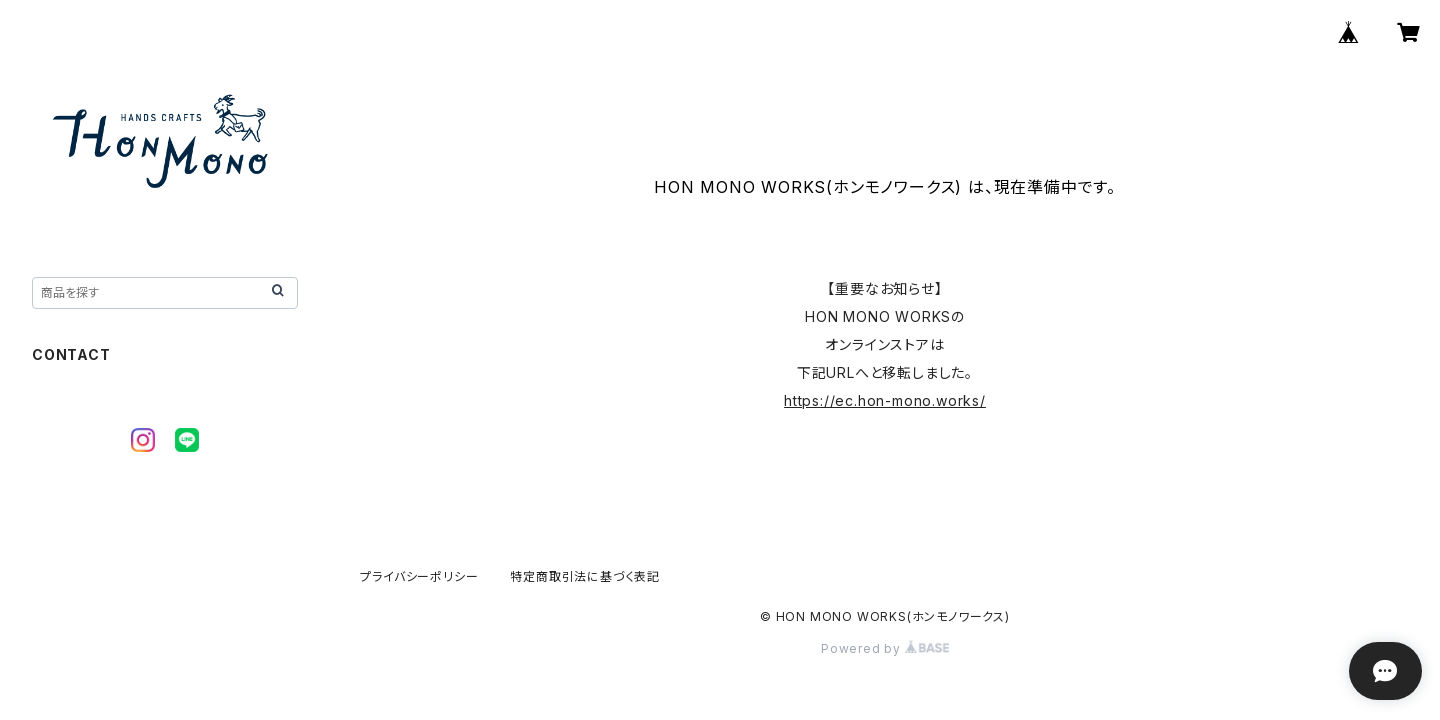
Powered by (885, 648)
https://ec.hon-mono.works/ (885, 400)
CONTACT (71, 354)
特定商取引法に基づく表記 (585, 576)
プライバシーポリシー (419, 576)
